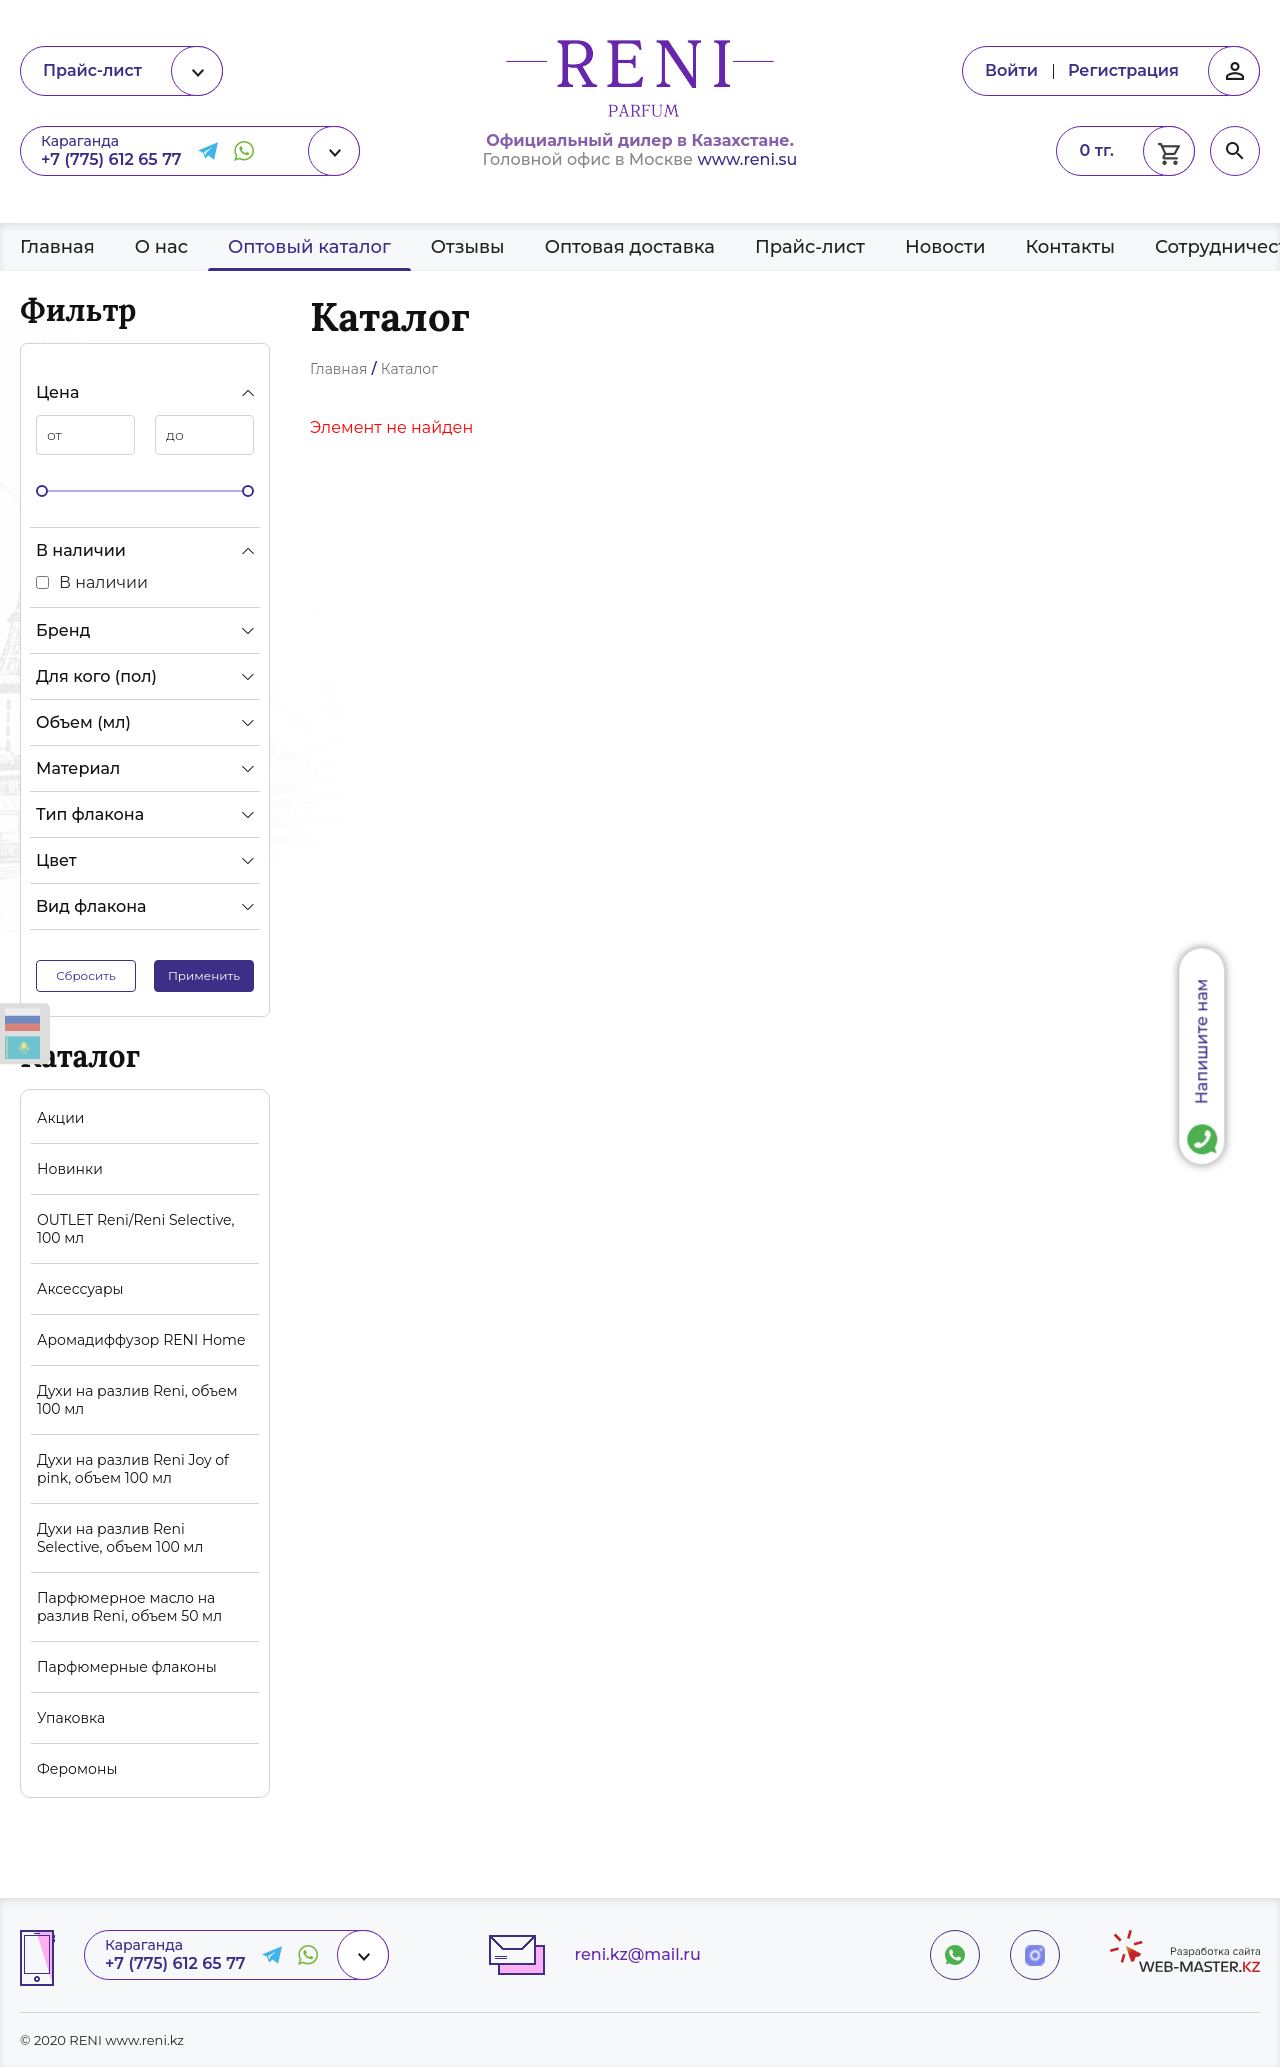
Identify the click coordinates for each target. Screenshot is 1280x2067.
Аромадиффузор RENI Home (141, 1340)
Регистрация (1123, 70)
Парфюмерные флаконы (127, 1667)
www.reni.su (747, 159)
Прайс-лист (810, 247)
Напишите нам (1202, 1041)
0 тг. (1096, 150)
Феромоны (77, 1769)
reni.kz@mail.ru (638, 1954)
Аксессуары (80, 1289)
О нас (161, 247)
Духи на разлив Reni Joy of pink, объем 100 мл (133, 1469)
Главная (57, 247)
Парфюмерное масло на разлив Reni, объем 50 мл (129, 1607)
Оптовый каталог (309, 247)
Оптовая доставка (630, 247)
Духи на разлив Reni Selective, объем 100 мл (120, 1538)
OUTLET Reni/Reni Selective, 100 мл (135, 1229)
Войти (1011, 70)
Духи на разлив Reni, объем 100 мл (137, 1400)
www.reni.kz (144, 2040)
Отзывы (468, 247)
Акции (60, 1118)
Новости (945, 247)
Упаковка (71, 1718)
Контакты (1070, 247)
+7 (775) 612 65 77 (111, 159)
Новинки (70, 1169)
